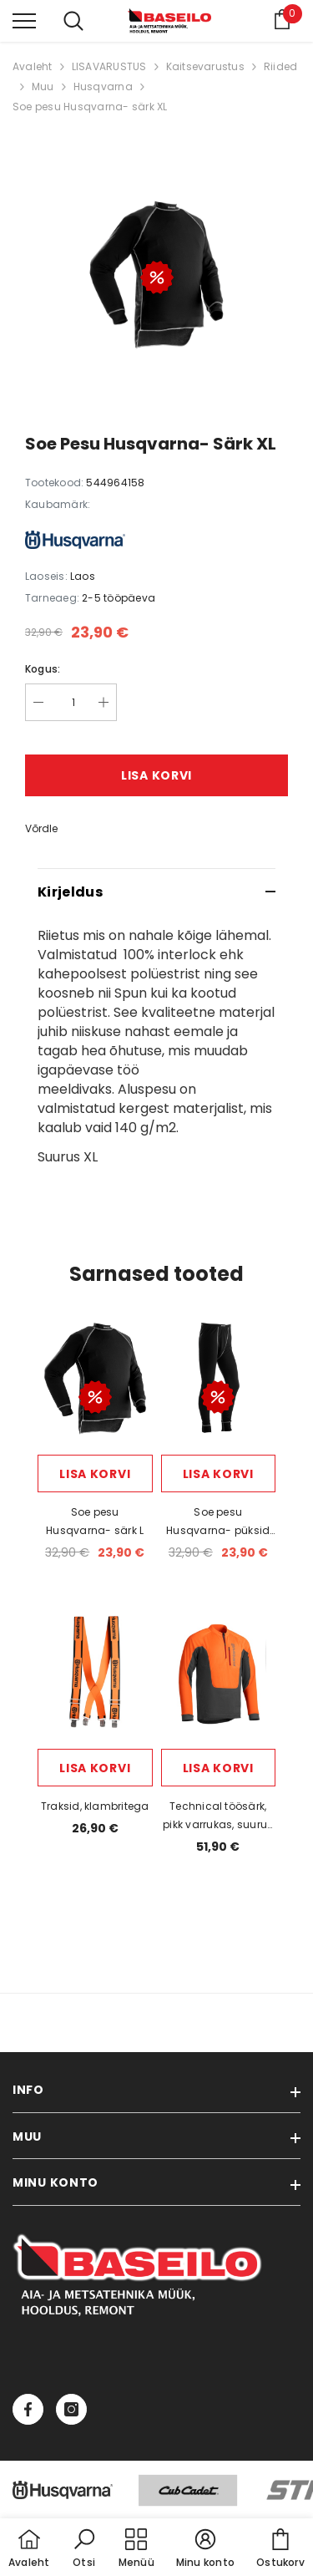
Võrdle (41, 828)
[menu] (24, 20)
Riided (280, 66)
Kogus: (42, 669)
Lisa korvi (156, 775)
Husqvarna (103, 86)
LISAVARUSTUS (109, 66)
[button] (84, 2549)
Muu (43, 86)
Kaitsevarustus (205, 66)
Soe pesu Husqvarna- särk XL (90, 106)
